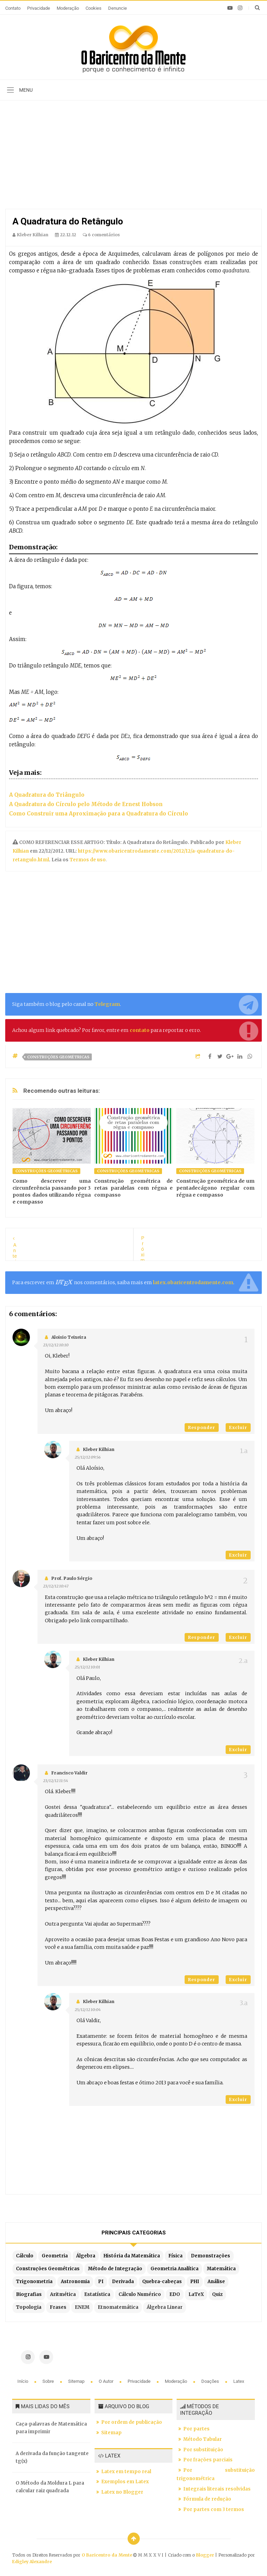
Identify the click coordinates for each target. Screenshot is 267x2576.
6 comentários (101, 234)
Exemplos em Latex (125, 2478)
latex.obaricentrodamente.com (193, 1282)
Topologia (28, 2307)
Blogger (205, 2551)
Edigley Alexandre (32, 2558)
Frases (58, 2307)
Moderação (68, 8)
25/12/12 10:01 (87, 1667)
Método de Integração (115, 2269)
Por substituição (203, 2447)
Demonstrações (210, 2256)
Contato (13, 8)
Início (23, 2378)
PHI (194, 2281)
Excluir (238, 1427)
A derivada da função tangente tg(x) (52, 2454)
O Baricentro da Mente (108, 2551)
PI (101, 2281)
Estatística (97, 2294)
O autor (106, 2378)
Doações (210, 2378)
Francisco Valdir (69, 1772)
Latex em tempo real (126, 2468)
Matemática (221, 2269)
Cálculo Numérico (140, 2294)
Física (175, 2256)
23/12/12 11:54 (55, 1780)
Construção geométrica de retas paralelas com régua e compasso (133, 1188)
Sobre (48, 2378)
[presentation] (64, 1282)
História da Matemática (132, 2256)
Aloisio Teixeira (68, 1337)
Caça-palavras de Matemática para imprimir (51, 2424)
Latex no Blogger (122, 2489)
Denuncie (117, 8)
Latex (238, 2378)
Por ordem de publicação (131, 2419)
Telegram (107, 1004)
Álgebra (85, 2256)
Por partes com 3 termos (213, 2506)
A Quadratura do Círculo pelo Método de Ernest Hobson (86, 804)
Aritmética (63, 2294)
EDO (174, 2294)
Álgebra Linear (165, 2307)
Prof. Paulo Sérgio (71, 1578)
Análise (216, 2281)
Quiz (217, 2294)
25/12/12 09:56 (87, 1457)
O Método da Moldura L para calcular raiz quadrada (50, 2484)
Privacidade (38, 8)
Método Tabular (202, 2436)
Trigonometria (34, 2281)
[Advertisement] (133, 156)
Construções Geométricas (58, 1057)
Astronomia (75, 2281)
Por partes (196, 2426)
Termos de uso (87, 860)
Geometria (55, 2256)
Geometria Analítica (175, 2269)
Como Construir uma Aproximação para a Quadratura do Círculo (98, 813)
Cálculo (24, 2256)
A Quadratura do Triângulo (46, 794)
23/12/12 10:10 (55, 1345)
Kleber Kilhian (98, 1449)
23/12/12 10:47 (55, 1586)
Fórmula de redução (207, 2496)
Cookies (94, 8)
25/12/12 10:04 (88, 2009)
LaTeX (196, 2294)
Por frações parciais (208, 2457)
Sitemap (77, 2378)
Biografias (29, 2294)
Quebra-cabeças (162, 2281)
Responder (201, 1427)
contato (139, 1030)
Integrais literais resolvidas (217, 2486)
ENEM (82, 2307)
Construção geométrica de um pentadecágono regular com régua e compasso (215, 1188)
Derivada (123, 2281)
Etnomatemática (118, 2307)
